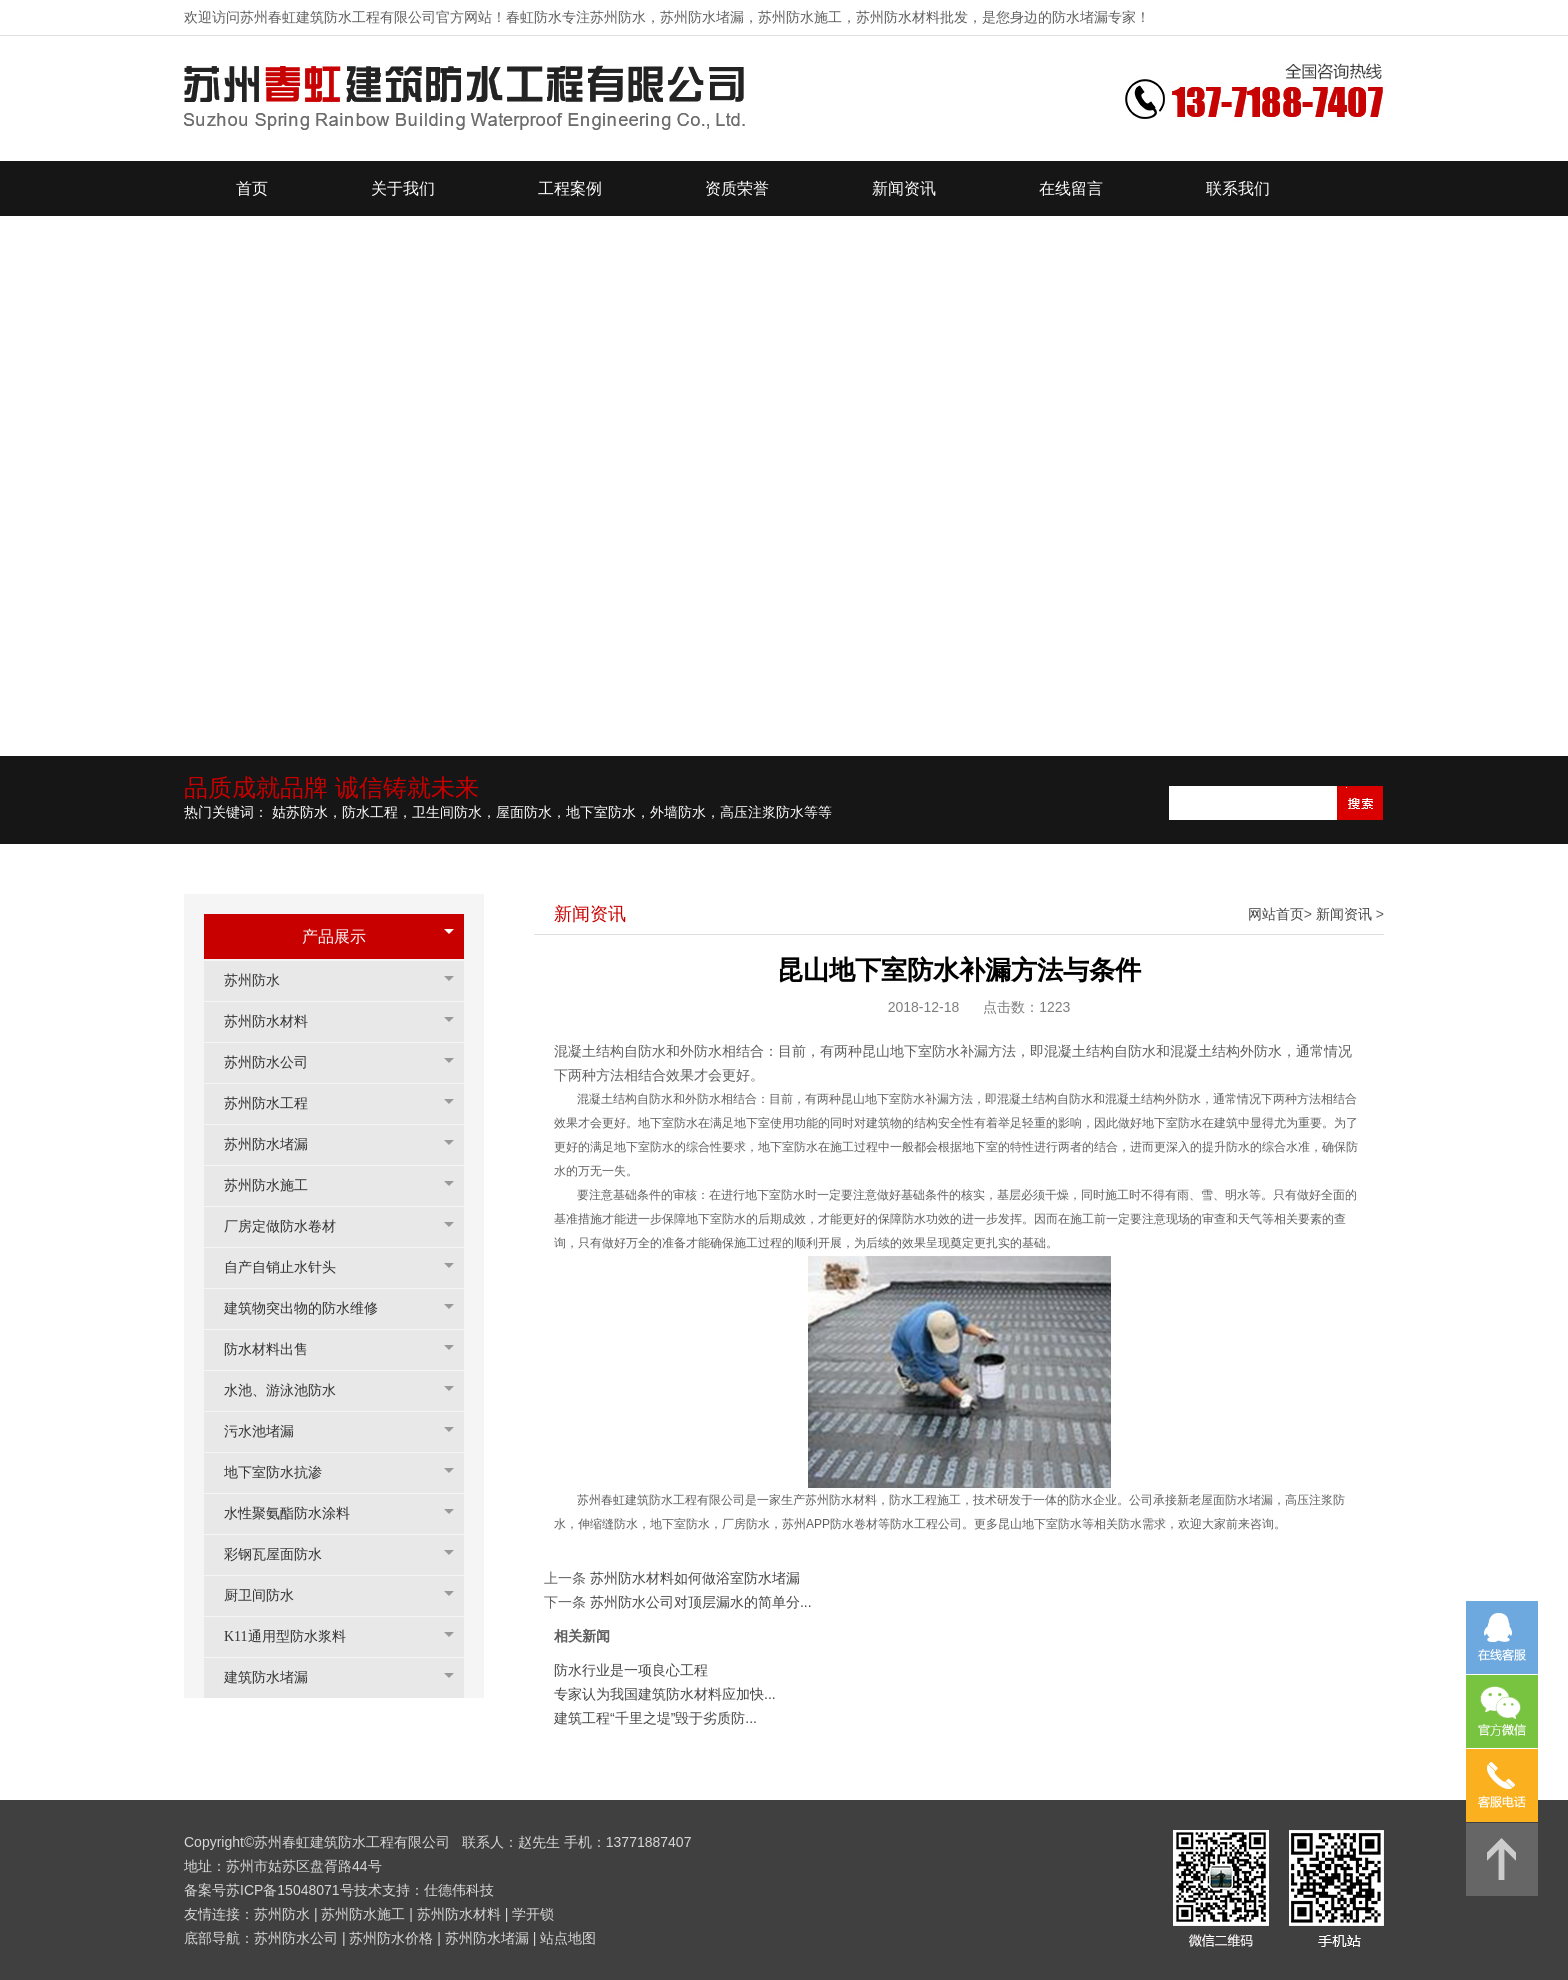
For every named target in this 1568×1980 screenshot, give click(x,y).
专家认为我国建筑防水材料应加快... (665, 1694)
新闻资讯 (1344, 914)
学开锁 (533, 1914)
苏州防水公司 (276, 1062)
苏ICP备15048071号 (290, 1890)
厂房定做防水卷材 (290, 1226)
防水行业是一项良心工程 (631, 1670)
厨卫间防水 (269, 1595)
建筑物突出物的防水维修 (311, 1308)
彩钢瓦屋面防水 (283, 1554)
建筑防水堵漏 (276, 1677)
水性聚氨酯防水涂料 (297, 1513)
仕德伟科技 (459, 1890)
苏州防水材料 (276, 1021)
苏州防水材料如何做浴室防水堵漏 (695, 1578)
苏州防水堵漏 (276, 1144)
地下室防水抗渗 (283, 1472)
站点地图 (568, 1938)
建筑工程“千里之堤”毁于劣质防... (655, 1718)
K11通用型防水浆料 (295, 1636)
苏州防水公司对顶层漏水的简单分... (701, 1602)
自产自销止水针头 (290, 1267)
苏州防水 (262, 980)
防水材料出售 (276, 1349)
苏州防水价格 (391, 1938)
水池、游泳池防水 (290, 1390)
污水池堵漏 (269, 1431)
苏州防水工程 (276, 1103)
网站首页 (1276, 914)
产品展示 (334, 936)
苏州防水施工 (276, 1185)
